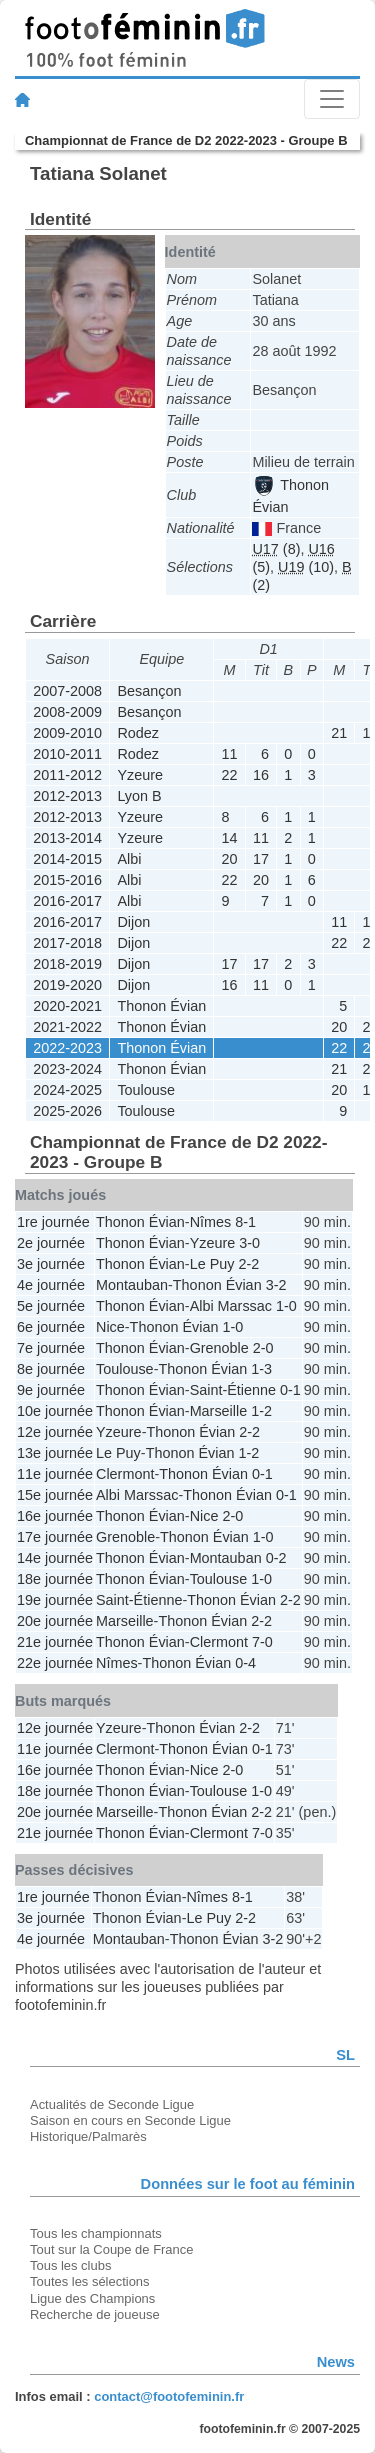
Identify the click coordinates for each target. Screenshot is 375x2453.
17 (261, 859)
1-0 (286, 1306)
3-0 (249, 1243)
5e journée (51, 1306)
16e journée (55, 1516)
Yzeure (140, 775)
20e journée (55, 1621)
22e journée (55, 1663)
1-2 (261, 1411)
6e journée (51, 1327)
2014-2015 (67, 859)
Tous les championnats (96, 2233)
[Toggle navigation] (332, 99)
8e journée (51, 1369)
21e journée (55, 1642)
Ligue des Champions (92, 2298)
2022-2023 (67, 1048)
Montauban (132, 1285)
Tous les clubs (70, 2265)
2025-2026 (67, 1111)
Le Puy (212, 1264)
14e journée (55, 1558)
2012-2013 (67, 796)
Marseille (219, 1411)
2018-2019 (67, 964)
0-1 (290, 1390)
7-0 (262, 1642)
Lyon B (139, 796)
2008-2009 (67, 712)
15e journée (55, 1495)
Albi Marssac (231, 1306)
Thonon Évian (161, 1006)
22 (230, 775)
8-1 (245, 1222)
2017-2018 (67, 943)
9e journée (51, 1390)
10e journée (55, 1411)
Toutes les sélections (90, 2281)
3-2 (276, 1285)
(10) (306, 567)
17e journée (55, 1537)
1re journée (53, 1222)
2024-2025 (67, 1090)
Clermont (125, 1474)
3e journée (51, 1264)
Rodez (138, 733)
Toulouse (146, 1090)
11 (230, 754)
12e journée (55, 1432)
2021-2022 (67, 1027)
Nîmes (211, 1222)
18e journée (55, 1579)
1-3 (261, 1369)
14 (230, 838)
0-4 (245, 1663)
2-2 (248, 1264)
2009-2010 (67, 733)
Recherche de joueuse (95, 2314)
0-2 (276, 1558)
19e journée (55, 1600)
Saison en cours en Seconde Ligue (130, 2120)
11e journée (55, 1474)
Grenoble (219, 1348)
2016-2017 (67, 901)
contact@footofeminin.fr (169, 2396)
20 (230, 859)
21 (339, 733)
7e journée (51, 1348)
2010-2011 (67, 754)
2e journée (51, 1243)
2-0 (263, 1348)
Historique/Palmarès (88, 2136)
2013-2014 (67, 838)
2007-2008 (67, 691)
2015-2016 (67, 880)
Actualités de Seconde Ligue (112, 2104)
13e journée (55, 1453)
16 (261, 775)
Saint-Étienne (233, 1390)
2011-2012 (67, 775)
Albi (129, 859)
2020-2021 (67, 1006)
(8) (276, 549)
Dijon (133, 922)
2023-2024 (67, 1069)
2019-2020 (67, 985)
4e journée (51, 1285)
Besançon (149, 691)
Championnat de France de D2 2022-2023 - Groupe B (186, 140)
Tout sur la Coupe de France (111, 2249)
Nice (110, 1327)
